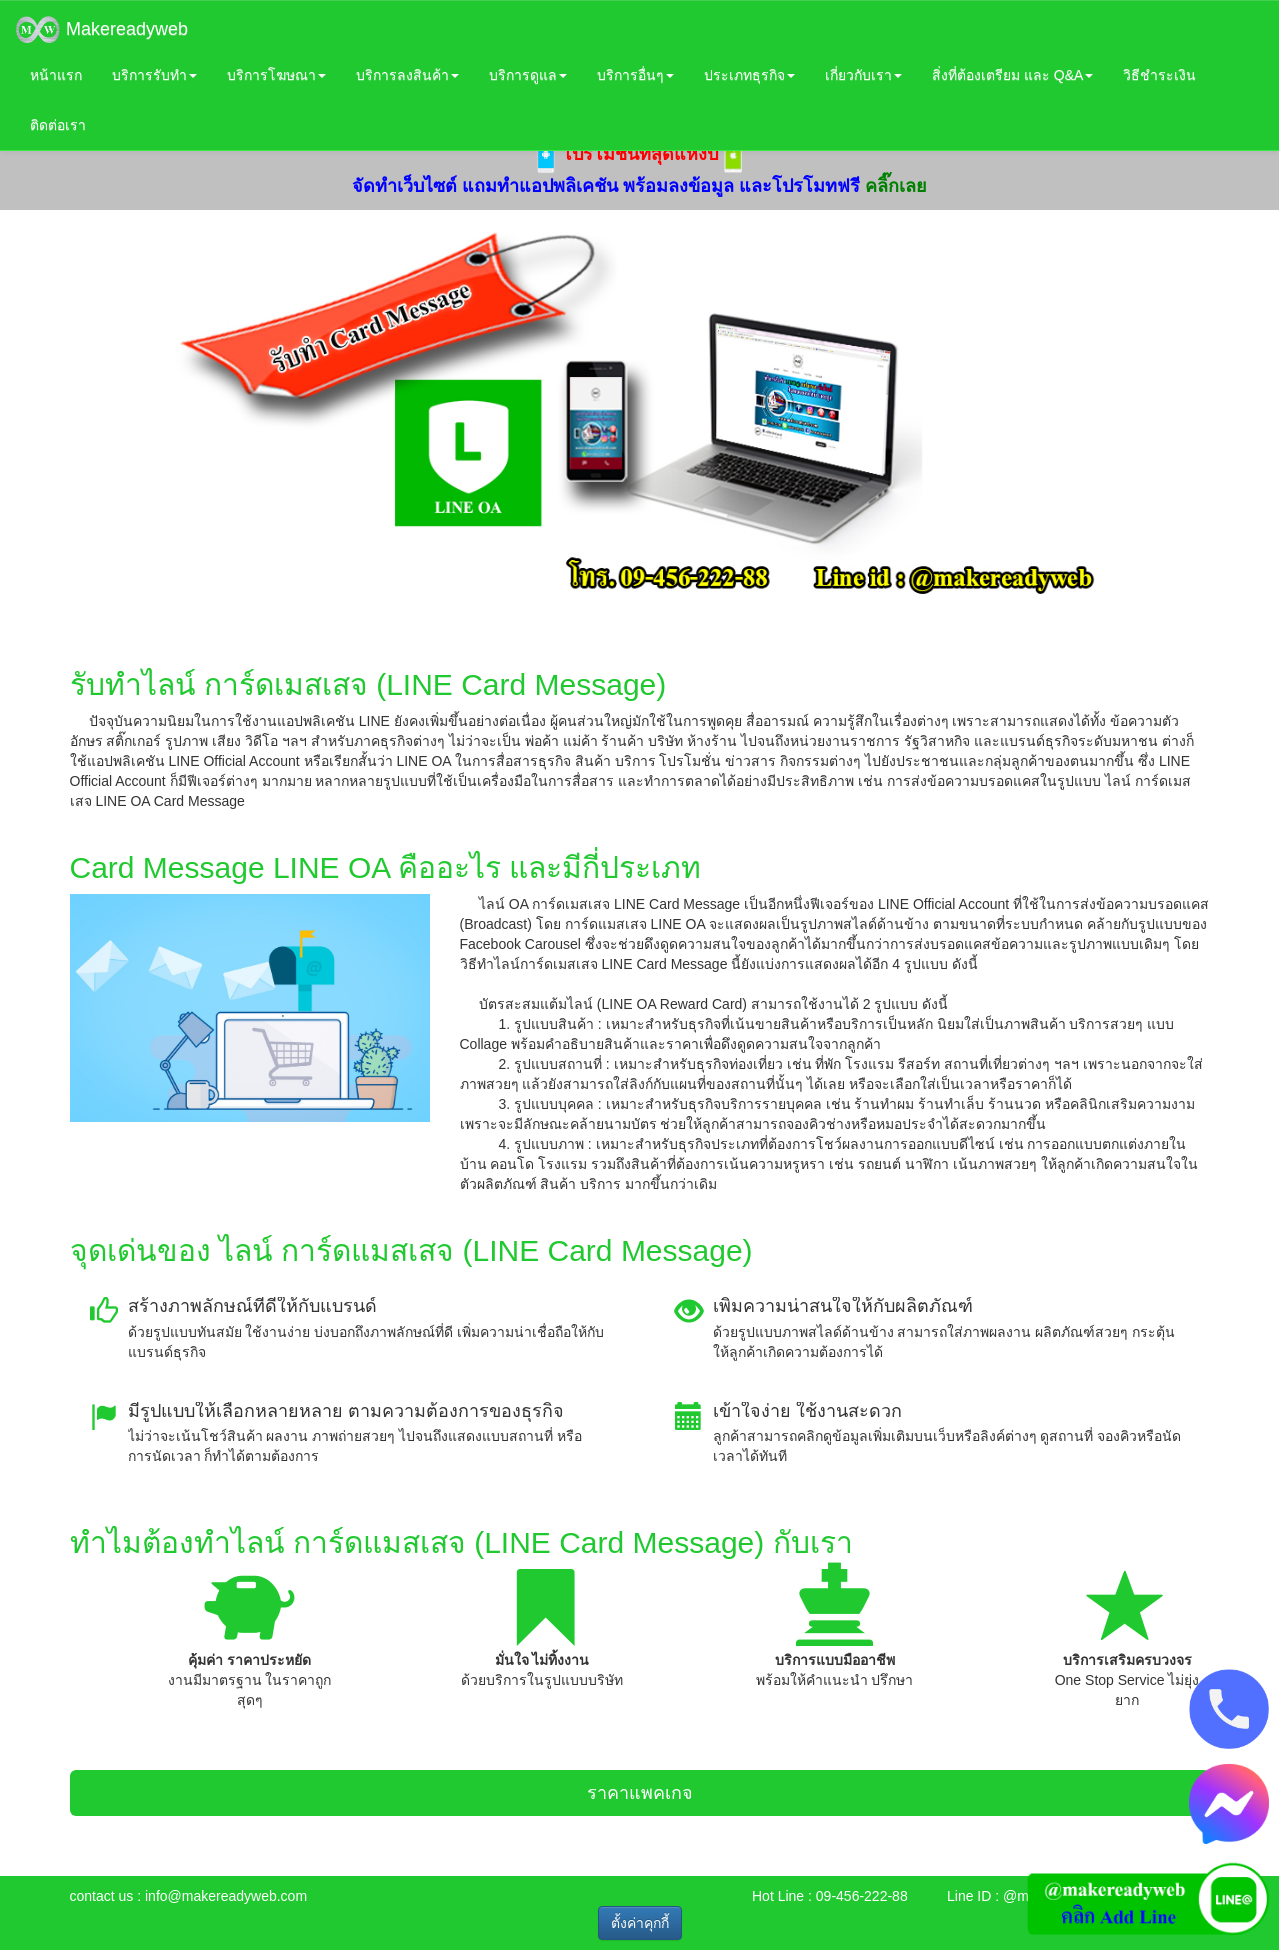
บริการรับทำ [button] (154, 75)
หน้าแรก (56, 75)
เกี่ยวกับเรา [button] (863, 75)
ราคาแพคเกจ (640, 1793)
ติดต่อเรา (58, 125)
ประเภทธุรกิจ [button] (749, 75)
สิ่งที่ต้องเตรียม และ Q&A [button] (1012, 75)
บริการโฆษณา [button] (276, 75)
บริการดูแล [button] (528, 75)
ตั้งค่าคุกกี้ (640, 1923)
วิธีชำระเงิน (1159, 75)
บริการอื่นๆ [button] (635, 75)
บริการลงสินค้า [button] (407, 75)
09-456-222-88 (862, 1896)
